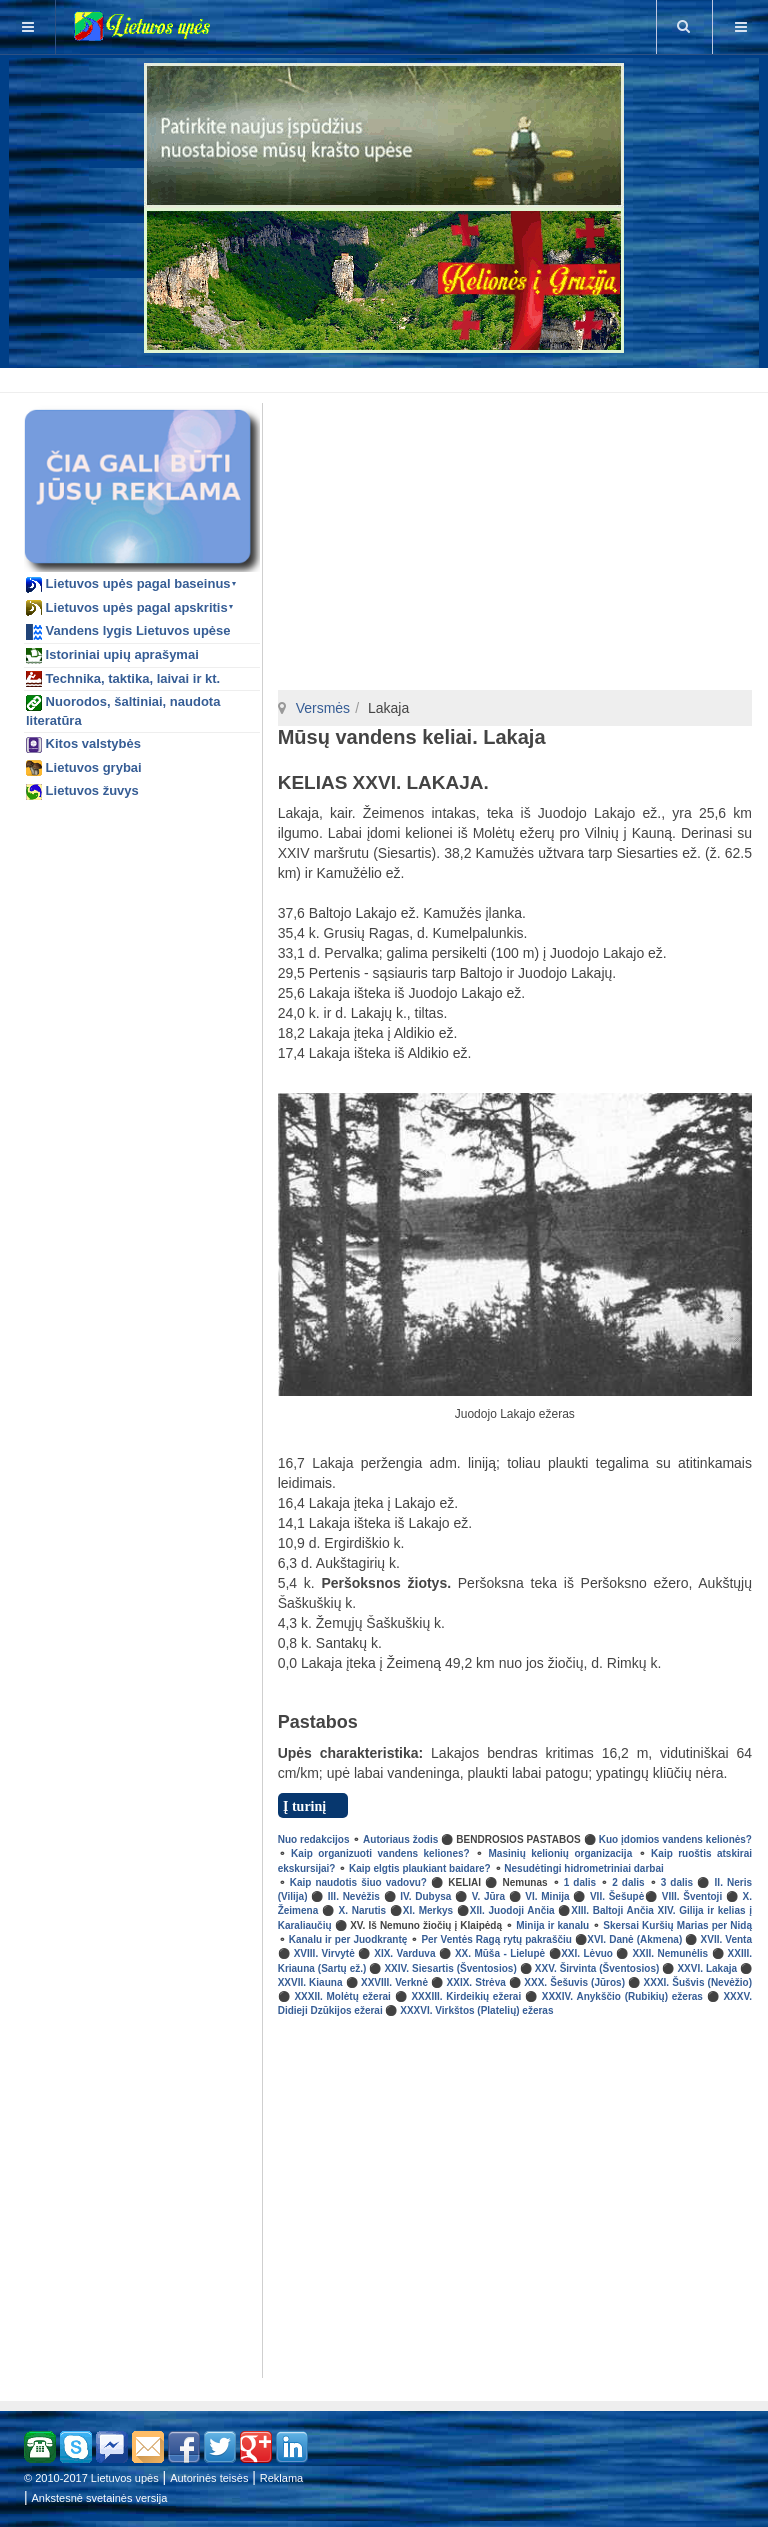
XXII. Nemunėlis (670, 1953)
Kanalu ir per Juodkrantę (348, 1939)
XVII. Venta (726, 1939)
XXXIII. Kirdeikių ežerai (466, 1996)
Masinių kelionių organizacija (561, 1853)
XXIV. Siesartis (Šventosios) (450, 1968)
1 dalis (578, 1882)
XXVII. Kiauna (310, 1982)
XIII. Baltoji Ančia (612, 1910)
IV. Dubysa (425, 1896)
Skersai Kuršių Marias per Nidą (677, 1925)
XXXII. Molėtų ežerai (342, 1996)
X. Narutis (363, 1910)
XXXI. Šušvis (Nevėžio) (698, 1982)
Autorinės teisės (209, 2478)
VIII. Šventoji (692, 1896)
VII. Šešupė (617, 1896)
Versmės (323, 708)
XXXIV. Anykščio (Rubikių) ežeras (622, 1996)
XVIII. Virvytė (324, 1953)
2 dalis (628, 1882)
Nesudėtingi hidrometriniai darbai (583, 1868)
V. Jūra (488, 1896)
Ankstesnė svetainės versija (100, 2498)
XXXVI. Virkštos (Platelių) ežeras (476, 2010)
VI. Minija (547, 1896)
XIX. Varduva (404, 1953)
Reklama (281, 2478)
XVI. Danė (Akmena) (634, 1939)
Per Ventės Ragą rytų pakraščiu (496, 1939)
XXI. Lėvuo (587, 1953)
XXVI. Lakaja (707, 1968)
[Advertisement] (388, 377)
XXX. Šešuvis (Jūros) (574, 1982)
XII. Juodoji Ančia (512, 1910)
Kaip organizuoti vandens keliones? (380, 1853)
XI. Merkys (428, 1910)
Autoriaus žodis (400, 1839)
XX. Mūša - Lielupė (500, 1953)
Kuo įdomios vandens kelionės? (675, 1839)
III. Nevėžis (354, 1896)
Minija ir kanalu (552, 1925)
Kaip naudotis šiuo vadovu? (358, 1882)
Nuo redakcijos (314, 1839)
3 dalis (677, 1882)
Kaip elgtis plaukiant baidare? (420, 1868)
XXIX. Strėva (476, 1982)
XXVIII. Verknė (394, 1982)
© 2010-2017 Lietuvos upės (91, 2478)
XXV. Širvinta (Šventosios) (597, 1968)
